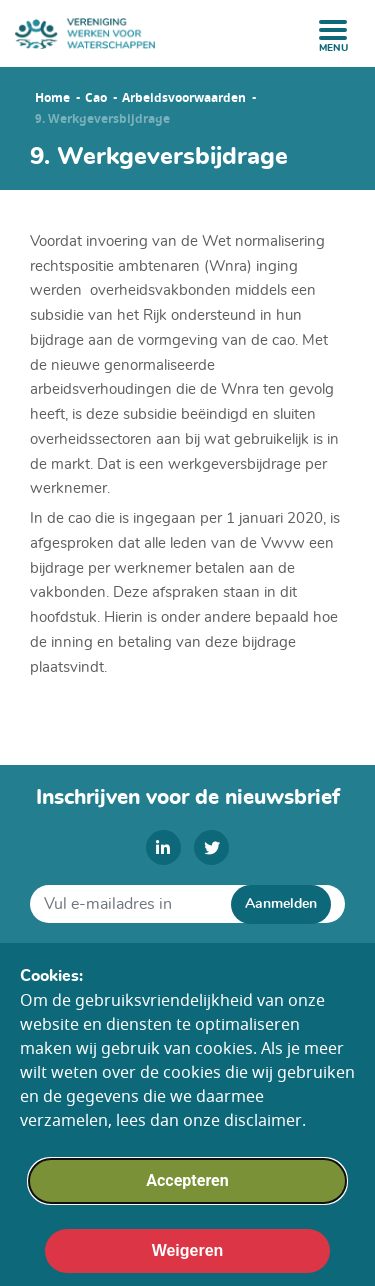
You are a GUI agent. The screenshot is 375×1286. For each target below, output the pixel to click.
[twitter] (211, 847)
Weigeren (188, 1263)
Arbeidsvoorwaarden (184, 98)
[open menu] (333, 30)
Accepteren (187, 1193)
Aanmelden (281, 904)
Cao (96, 98)
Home (52, 98)
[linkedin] (163, 847)
